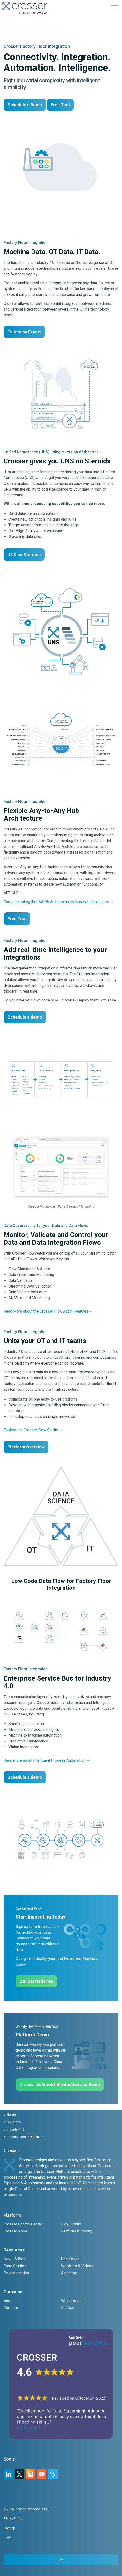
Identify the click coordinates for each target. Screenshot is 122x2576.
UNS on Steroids (24, 554)
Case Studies (15, 2266)
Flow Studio (71, 2224)
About (8, 2300)
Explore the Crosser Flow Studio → (33, 1430)
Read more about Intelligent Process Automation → (47, 1760)
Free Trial (60, 105)
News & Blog (15, 2259)
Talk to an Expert (24, 332)
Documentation (16, 2273)
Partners (11, 2307)
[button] (61, 744)
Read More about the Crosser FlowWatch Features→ (48, 1311)
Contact (67, 2307)
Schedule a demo (25, 1017)
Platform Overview (26, 1447)
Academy (69, 2273)
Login (8, 2537)
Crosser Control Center (23, 2224)
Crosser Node (15, 2231)
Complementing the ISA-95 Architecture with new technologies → (59, 901)
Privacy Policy (13, 2518)
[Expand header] (115, 7)
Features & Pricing (76, 2231)
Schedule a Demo (25, 105)
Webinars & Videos (77, 2266)
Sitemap (9, 2528)
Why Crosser (72, 2300)
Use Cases (70, 2259)
